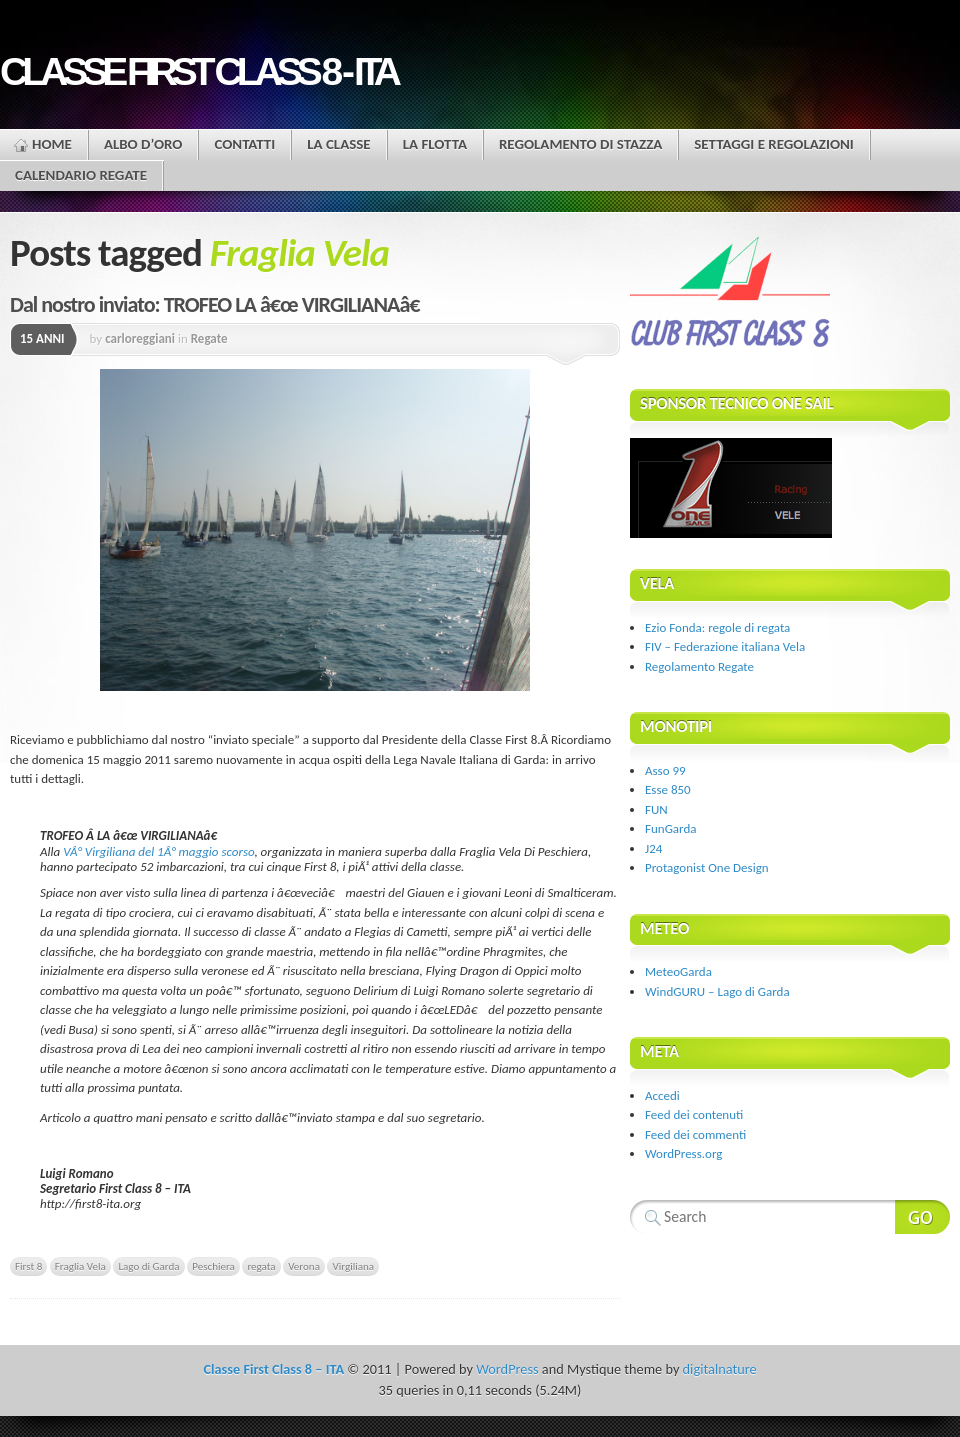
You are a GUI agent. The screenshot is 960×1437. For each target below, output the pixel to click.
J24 (653, 848)
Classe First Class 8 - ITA (198, 71)
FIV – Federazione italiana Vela (725, 646)
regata (261, 1266)
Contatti (244, 144)
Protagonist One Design (707, 867)
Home (52, 144)
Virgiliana (353, 1266)
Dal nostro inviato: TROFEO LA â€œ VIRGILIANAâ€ (221, 304)
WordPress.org (683, 1153)
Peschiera (213, 1266)
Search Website (922, 1217)
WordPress (507, 1369)
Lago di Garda (148, 1266)
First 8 (28, 1266)
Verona (304, 1266)
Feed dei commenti (695, 1134)
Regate (209, 338)
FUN (656, 809)
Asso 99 (665, 770)
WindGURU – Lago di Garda (717, 991)
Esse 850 (668, 789)
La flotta (435, 144)
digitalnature (720, 1369)
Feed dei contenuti (694, 1114)
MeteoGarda (678, 971)
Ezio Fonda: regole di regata (717, 627)
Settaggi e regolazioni (774, 144)
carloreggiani (140, 338)
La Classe (338, 144)
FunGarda (670, 828)
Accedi (662, 1095)
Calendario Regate (81, 175)
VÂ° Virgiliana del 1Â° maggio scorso (158, 851)
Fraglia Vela (80, 1266)
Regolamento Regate (699, 666)
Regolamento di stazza (580, 144)
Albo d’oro (143, 144)
